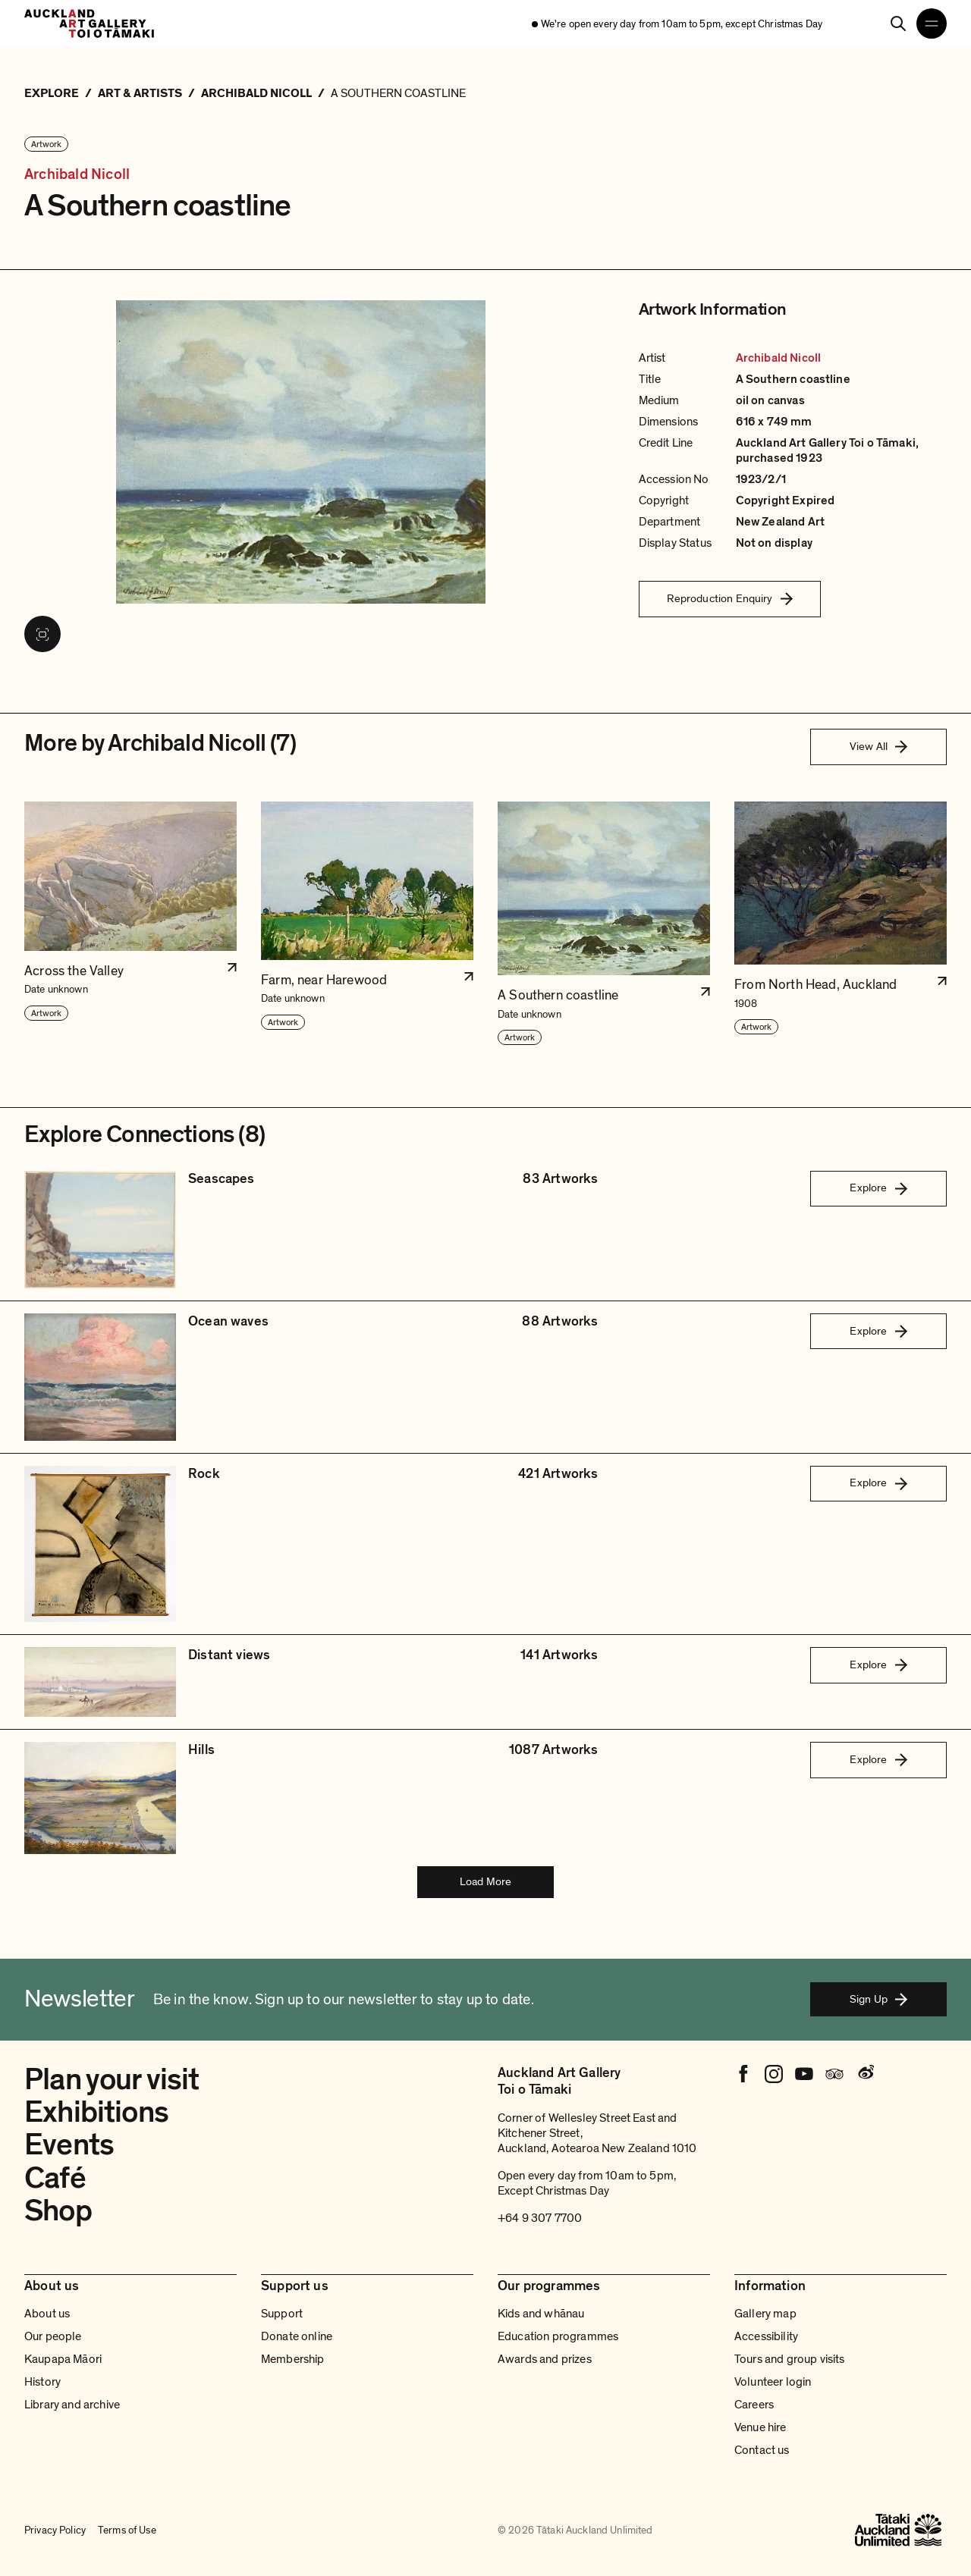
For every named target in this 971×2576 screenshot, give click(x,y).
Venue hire (760, 2427)
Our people (53, 2336)
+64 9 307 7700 (540, 2218)
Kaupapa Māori (63, 2359)
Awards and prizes (545, 2359)
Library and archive (72, 2404)
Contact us (762, 2450)
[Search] (898, 23)
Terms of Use (127, 2530)
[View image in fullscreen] (42, 634)
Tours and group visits (789, 2359)
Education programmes (558, 2336)
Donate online (296, 2336)
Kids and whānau (541, 2313)
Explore (878, 1187)
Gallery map (765, 2313)
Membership (293, 2359)
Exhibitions (96, 2111)
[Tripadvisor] (834, 2074)
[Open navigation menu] (931, 23)
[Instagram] (774, 2074)
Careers (754, 2404)
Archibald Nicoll (77, 174)
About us (47, 2313)
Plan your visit (112, 2079)
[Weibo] (865, 2074)
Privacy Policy (55, 2530)
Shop (58, 2210)
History (42, 2382)
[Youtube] (804, 2074)
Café (55, 2177)
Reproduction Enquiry (730, 598)
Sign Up (878, 1999)
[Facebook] (743, 2074)
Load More (485, 1881)
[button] (130, 924)
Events (69, 2144)
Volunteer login (772, 2382)
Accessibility (766, 2336)
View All (878, 746)
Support (282, 2313)
